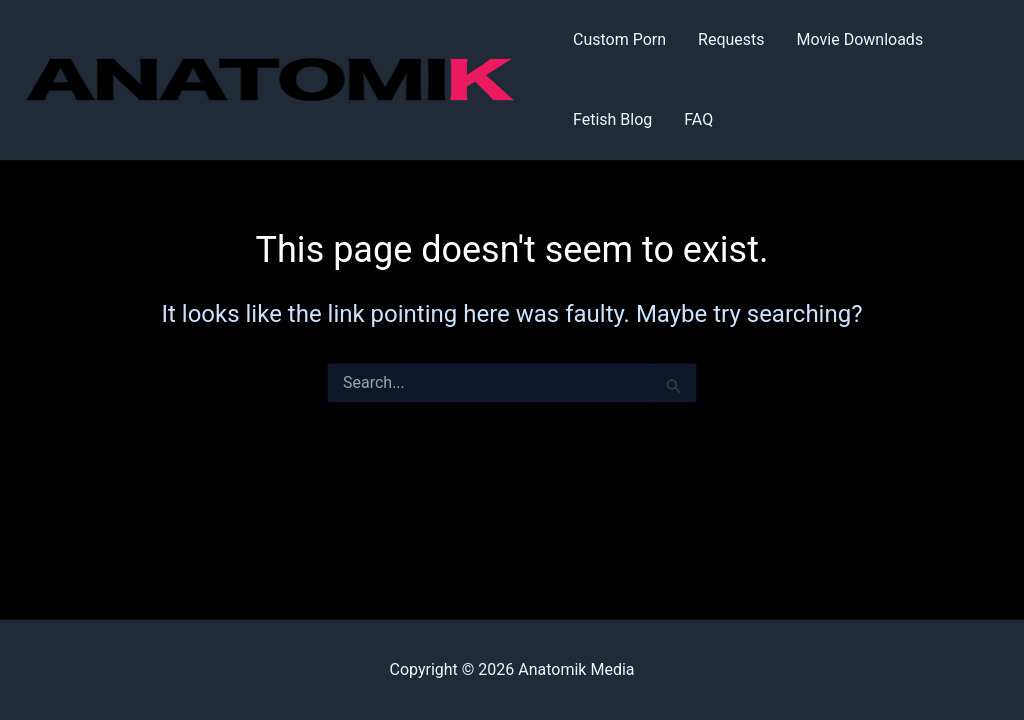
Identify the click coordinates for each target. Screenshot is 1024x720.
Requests (731, 39)
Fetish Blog (612, 119)
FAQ (698, 119)
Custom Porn (619, 39)
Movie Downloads (860, 39)
